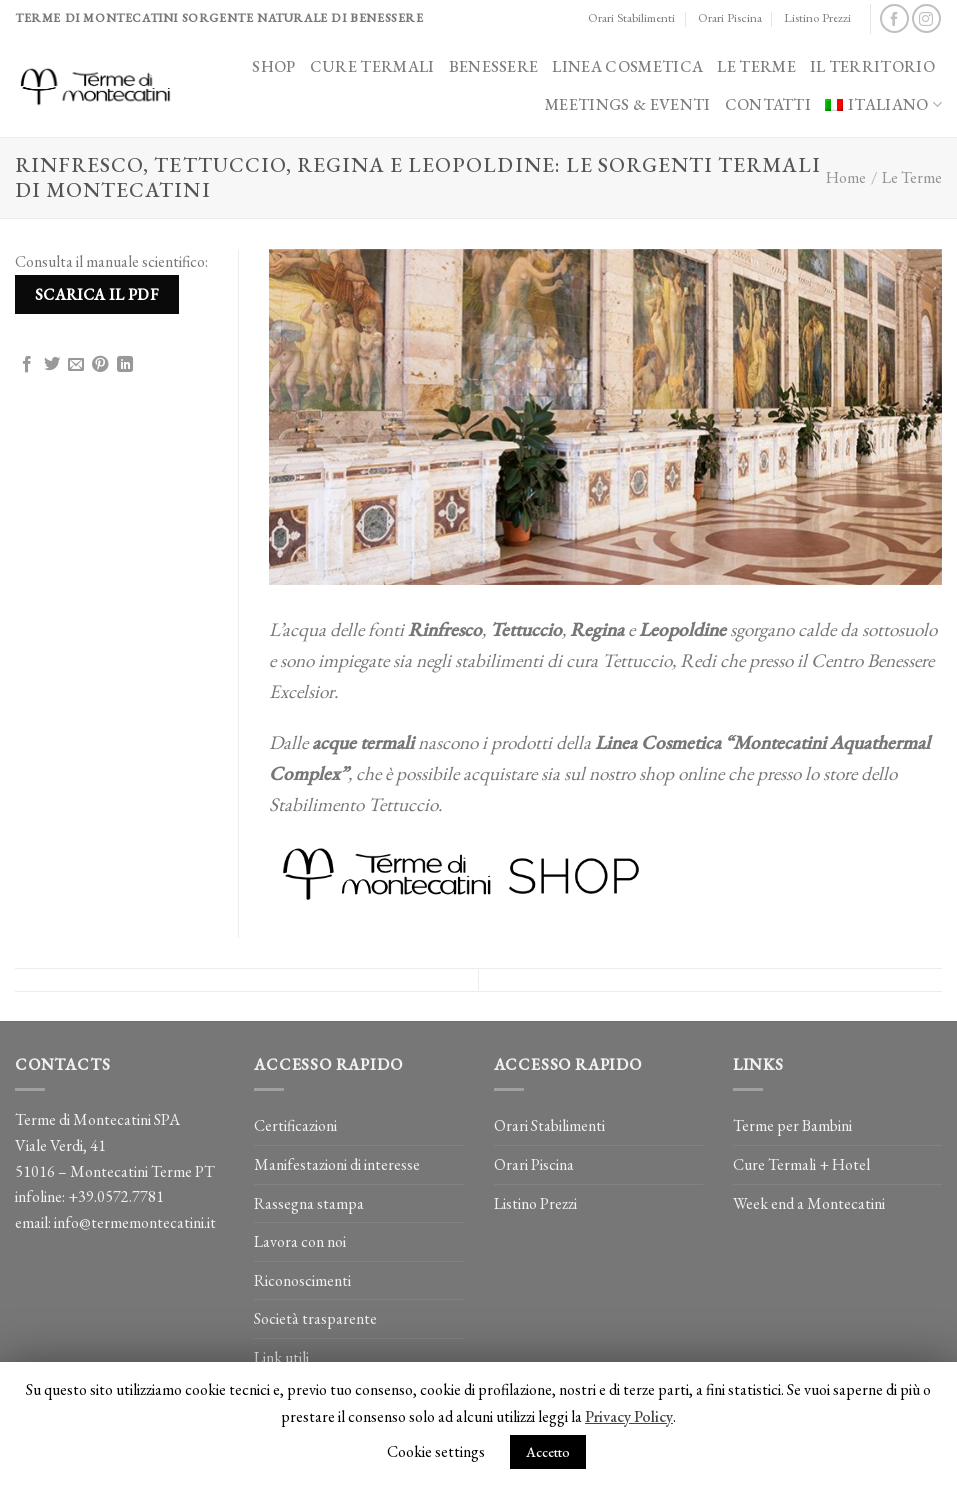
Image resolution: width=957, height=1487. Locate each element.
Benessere (494, 66)
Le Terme (756, 66)
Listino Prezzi (817, 17)
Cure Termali (372, 66)
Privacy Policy (629, 1416)
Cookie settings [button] (436, 1451)
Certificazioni (295, 1125)
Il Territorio (872, 66)
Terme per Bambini (792, 1125)
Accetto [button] (548, 1452)
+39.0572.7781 (116, 1196)
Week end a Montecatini (809, 1203)
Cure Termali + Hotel (801, 1164)
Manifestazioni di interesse (337, 1164)
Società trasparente (315, 1318)
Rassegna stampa (309, 1203)
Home (846, 177)
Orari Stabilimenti (631, 17)
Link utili (281, 1357)
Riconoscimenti (302, 1280)
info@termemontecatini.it (135, 1222)
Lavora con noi (300, 1241)
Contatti (768, 104)
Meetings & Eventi (627, 104)
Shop (273, 66)
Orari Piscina (730, 17)
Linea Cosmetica (627, 66)
